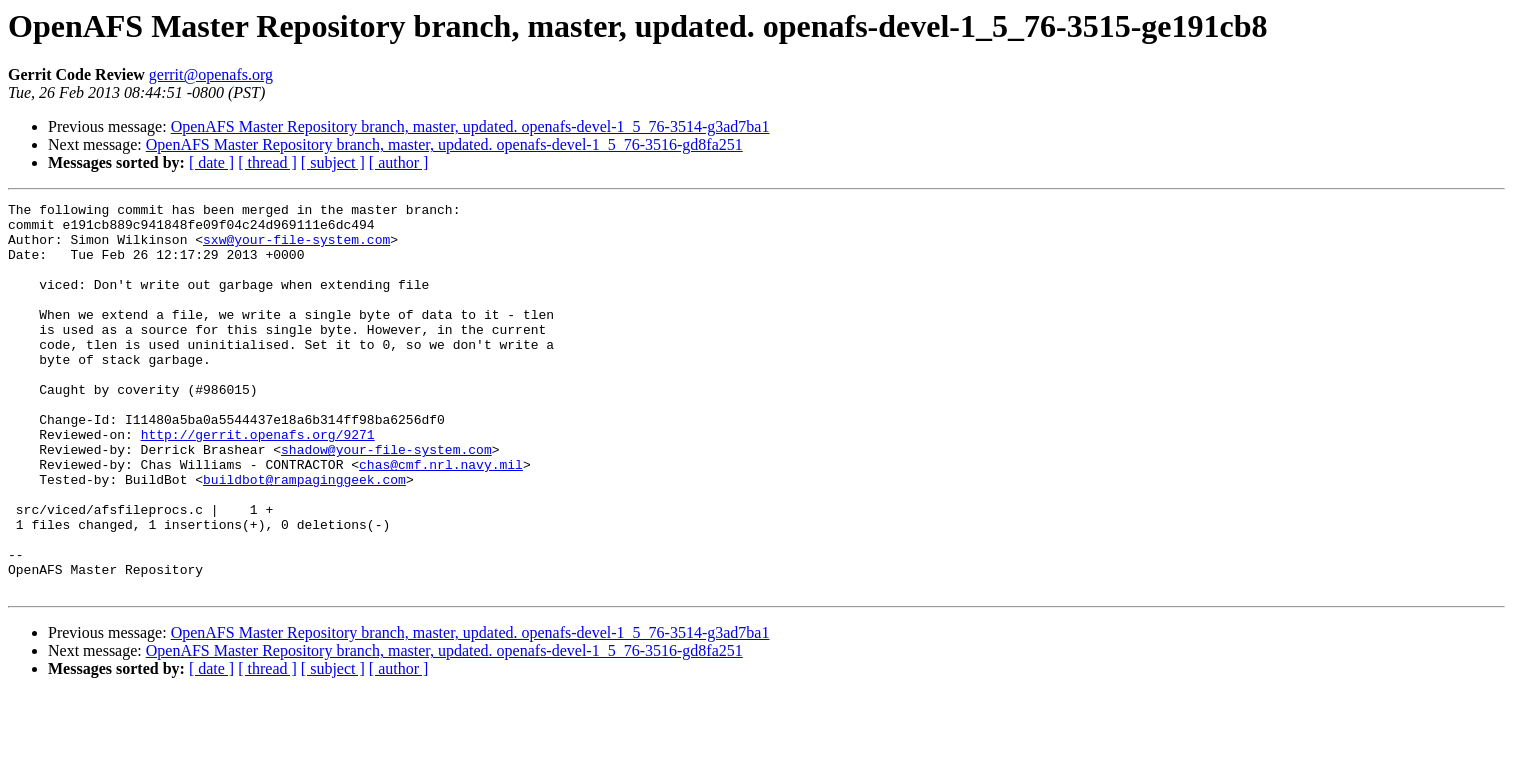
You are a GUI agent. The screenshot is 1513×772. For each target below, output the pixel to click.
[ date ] (211, 162)
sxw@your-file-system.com (296, 248)
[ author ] (399, 162)
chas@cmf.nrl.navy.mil (441, 518)
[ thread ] (267, 162)
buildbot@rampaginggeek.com (304, 536)
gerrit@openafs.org (211, 74)
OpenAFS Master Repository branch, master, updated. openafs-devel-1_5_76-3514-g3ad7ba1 (470, 126)
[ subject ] (333, 162)
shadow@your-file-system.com (386, 500)
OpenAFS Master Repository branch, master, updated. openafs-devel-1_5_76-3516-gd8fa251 (444, 144)
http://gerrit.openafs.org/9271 (258, 482)
